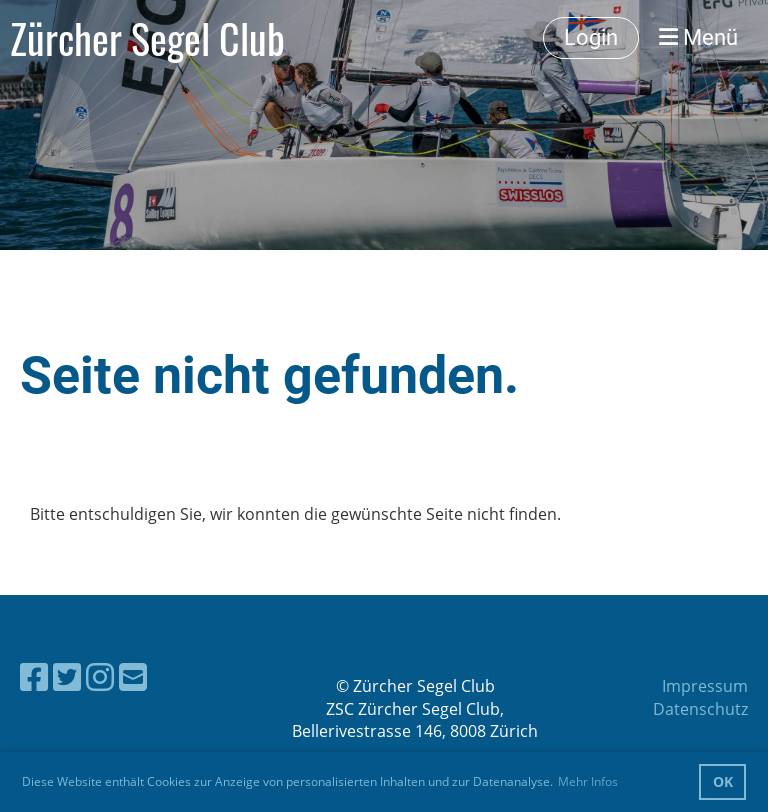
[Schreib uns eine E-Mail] (133, 676)
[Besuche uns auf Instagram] (100, 676)
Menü (698, 37)
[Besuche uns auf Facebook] (34, 676)
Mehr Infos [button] (588, 781)
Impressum (705, 686)
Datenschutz (700, 709)
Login (591, 37)
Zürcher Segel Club (147, 38)
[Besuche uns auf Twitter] (67, 676)
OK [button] (723, 781)
